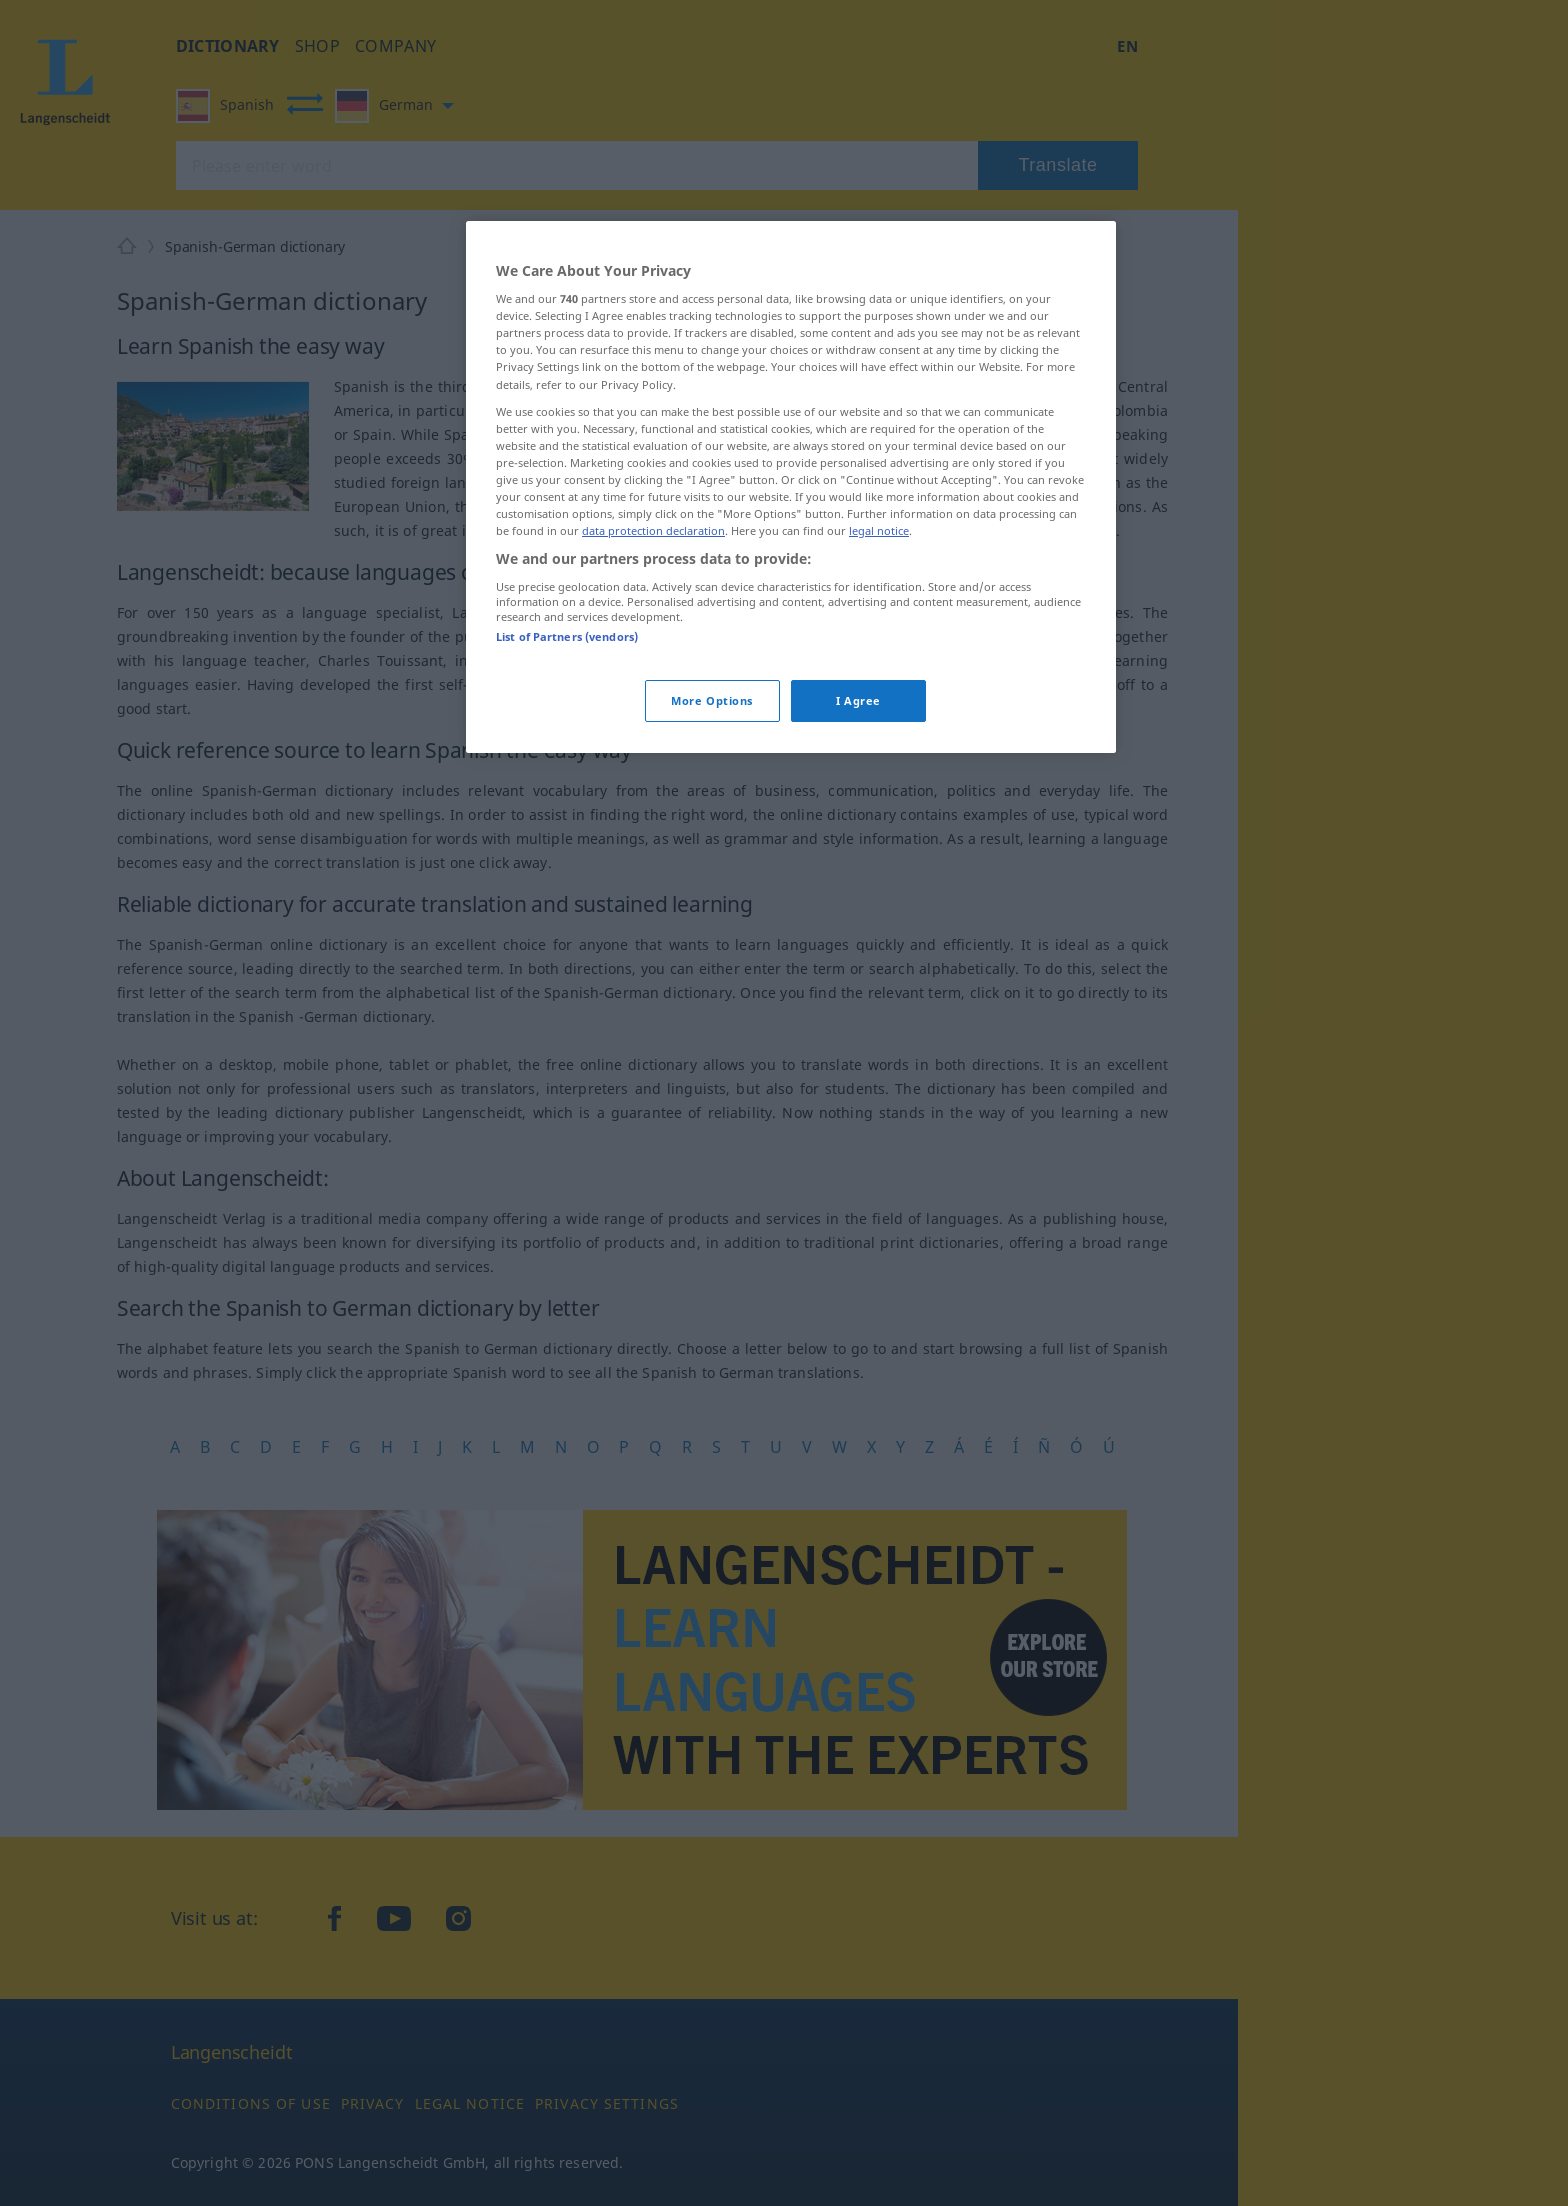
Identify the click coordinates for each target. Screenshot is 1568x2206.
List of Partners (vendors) (567, 636)
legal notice (879, 530)
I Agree (858, 700)
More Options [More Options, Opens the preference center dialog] (712, 700)
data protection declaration (653, 530)
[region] (791, 487)
